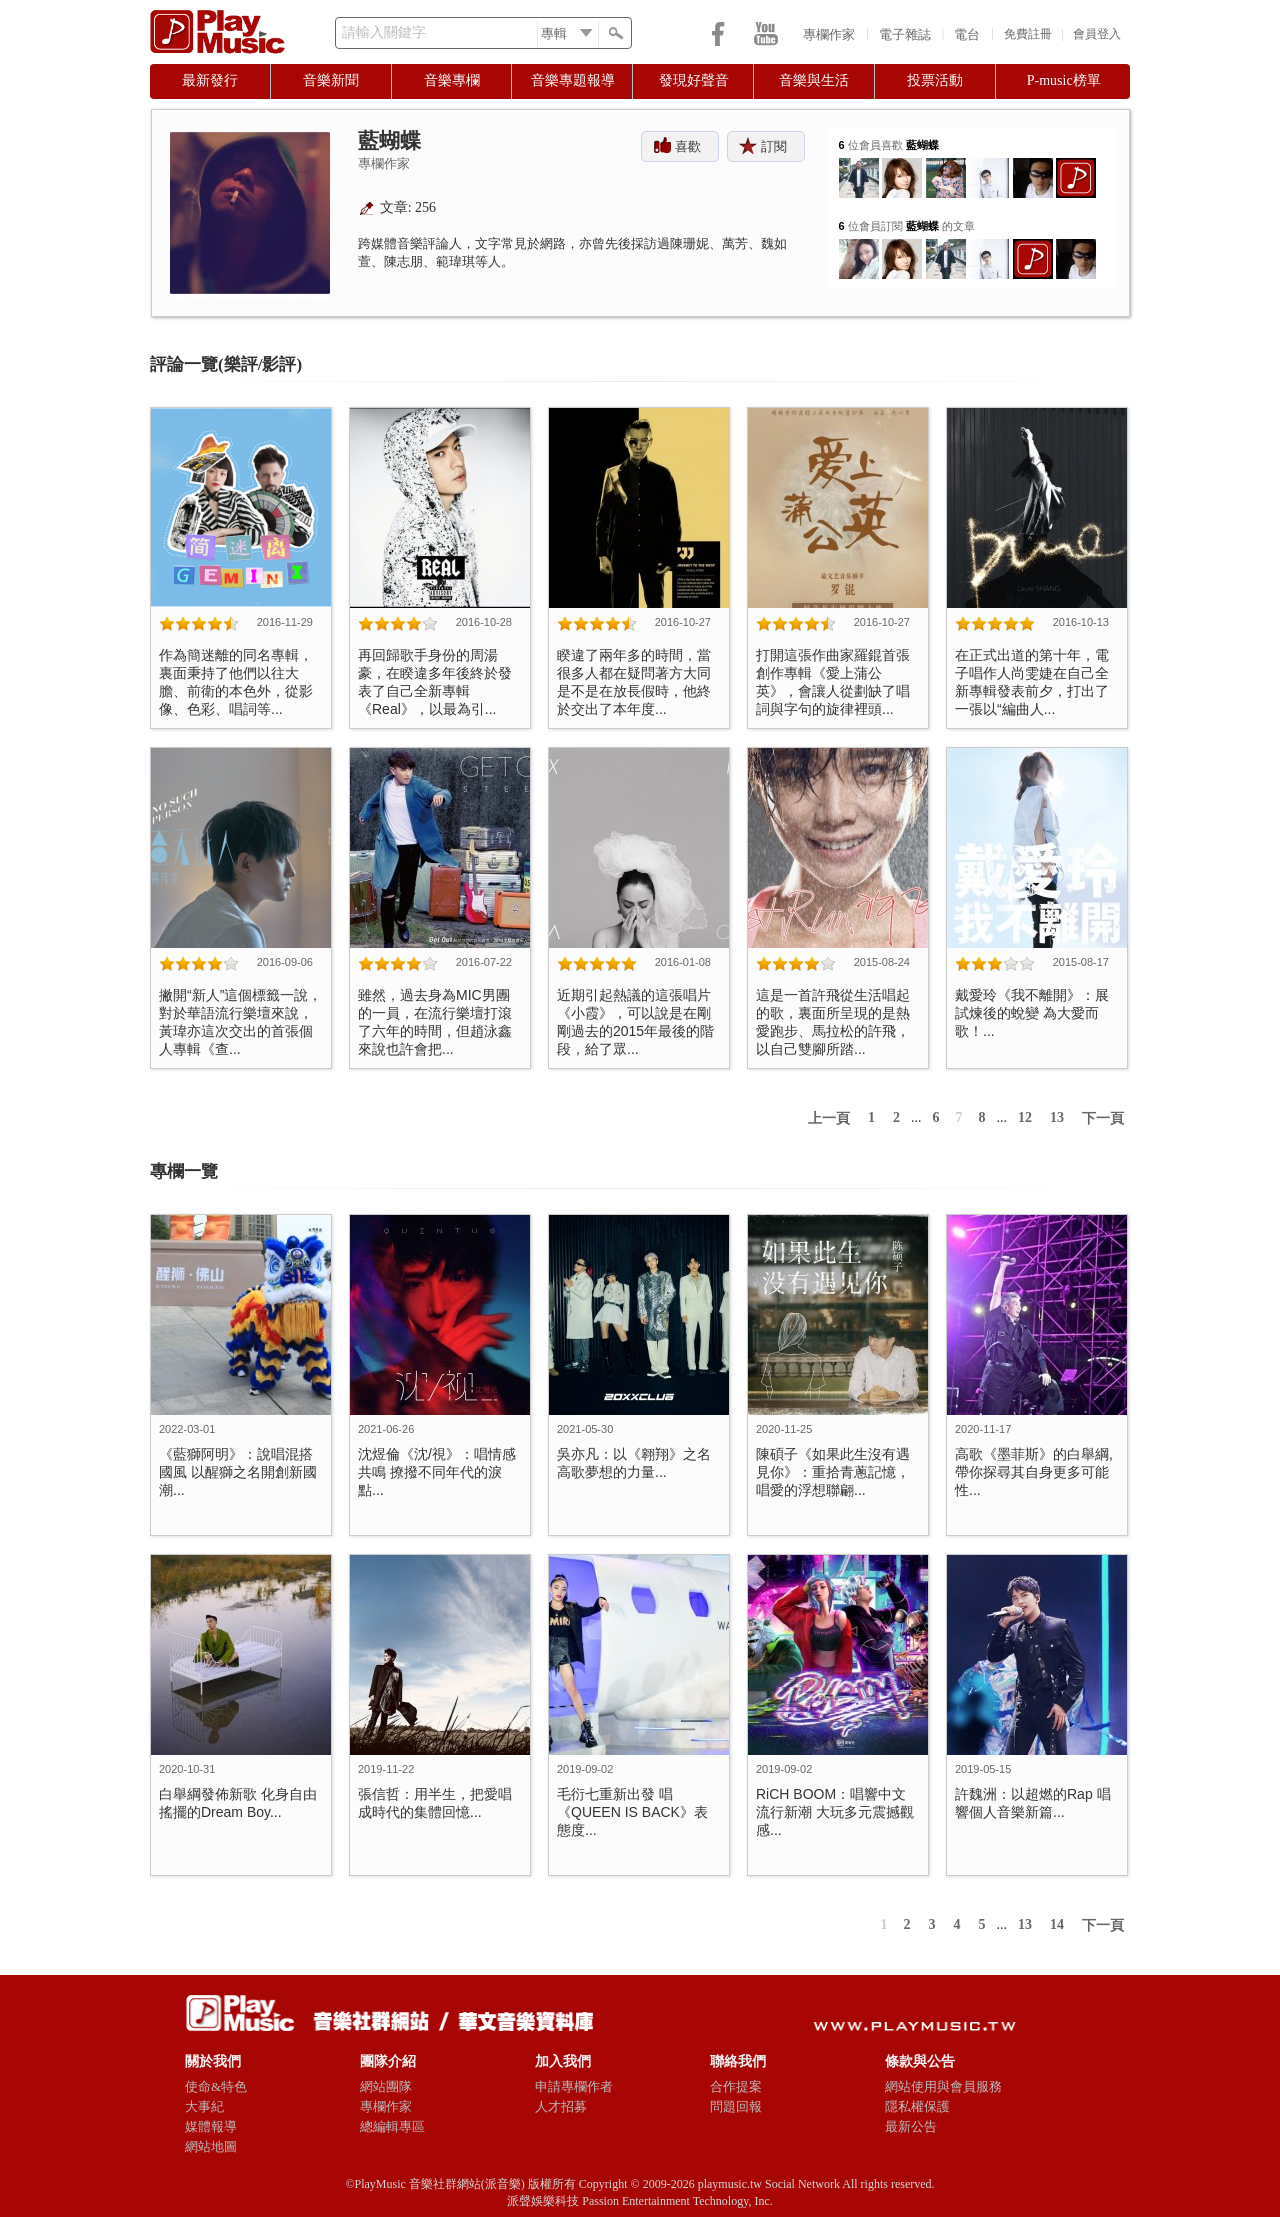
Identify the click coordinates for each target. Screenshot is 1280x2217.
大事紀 (204, 2106)
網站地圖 (211, 2146)
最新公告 (911, 2126)
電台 (967, 34)
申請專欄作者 (574, 2086)
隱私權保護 (917, 2106)
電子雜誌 (905, 34)
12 (1025, 1117)
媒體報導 (211, 2126)
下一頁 (1103, 1118)
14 (1057, 1924)
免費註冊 (1028, 34)
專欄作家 (829, 34)
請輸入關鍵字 (384, 32)
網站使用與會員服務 (943, 2086)
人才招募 (561, 2106)
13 (1057, 1117)
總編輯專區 (392, 2126)
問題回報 (736, 2106)
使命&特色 (216, 2086)
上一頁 (829, 1118)
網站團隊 (386, 2086)
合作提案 (736, 2086)
